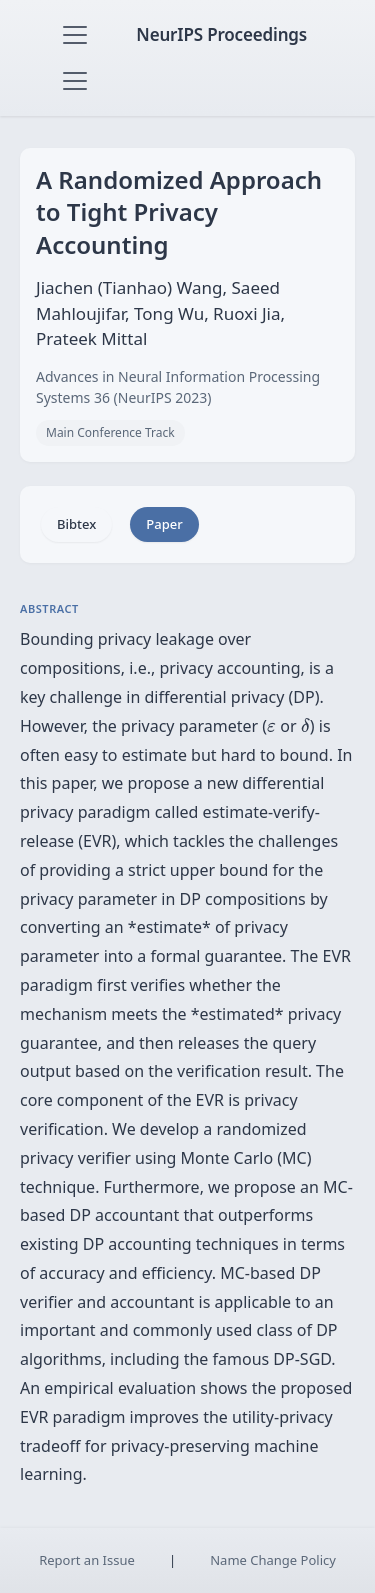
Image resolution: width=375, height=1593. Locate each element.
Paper (164, 524)
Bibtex (76, 524)
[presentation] (271, 728)
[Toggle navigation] (75, 35)
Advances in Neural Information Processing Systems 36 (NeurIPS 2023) (178, 387)
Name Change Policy (273, 1560)
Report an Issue (87, 1560)
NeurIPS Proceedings (221, 34)
